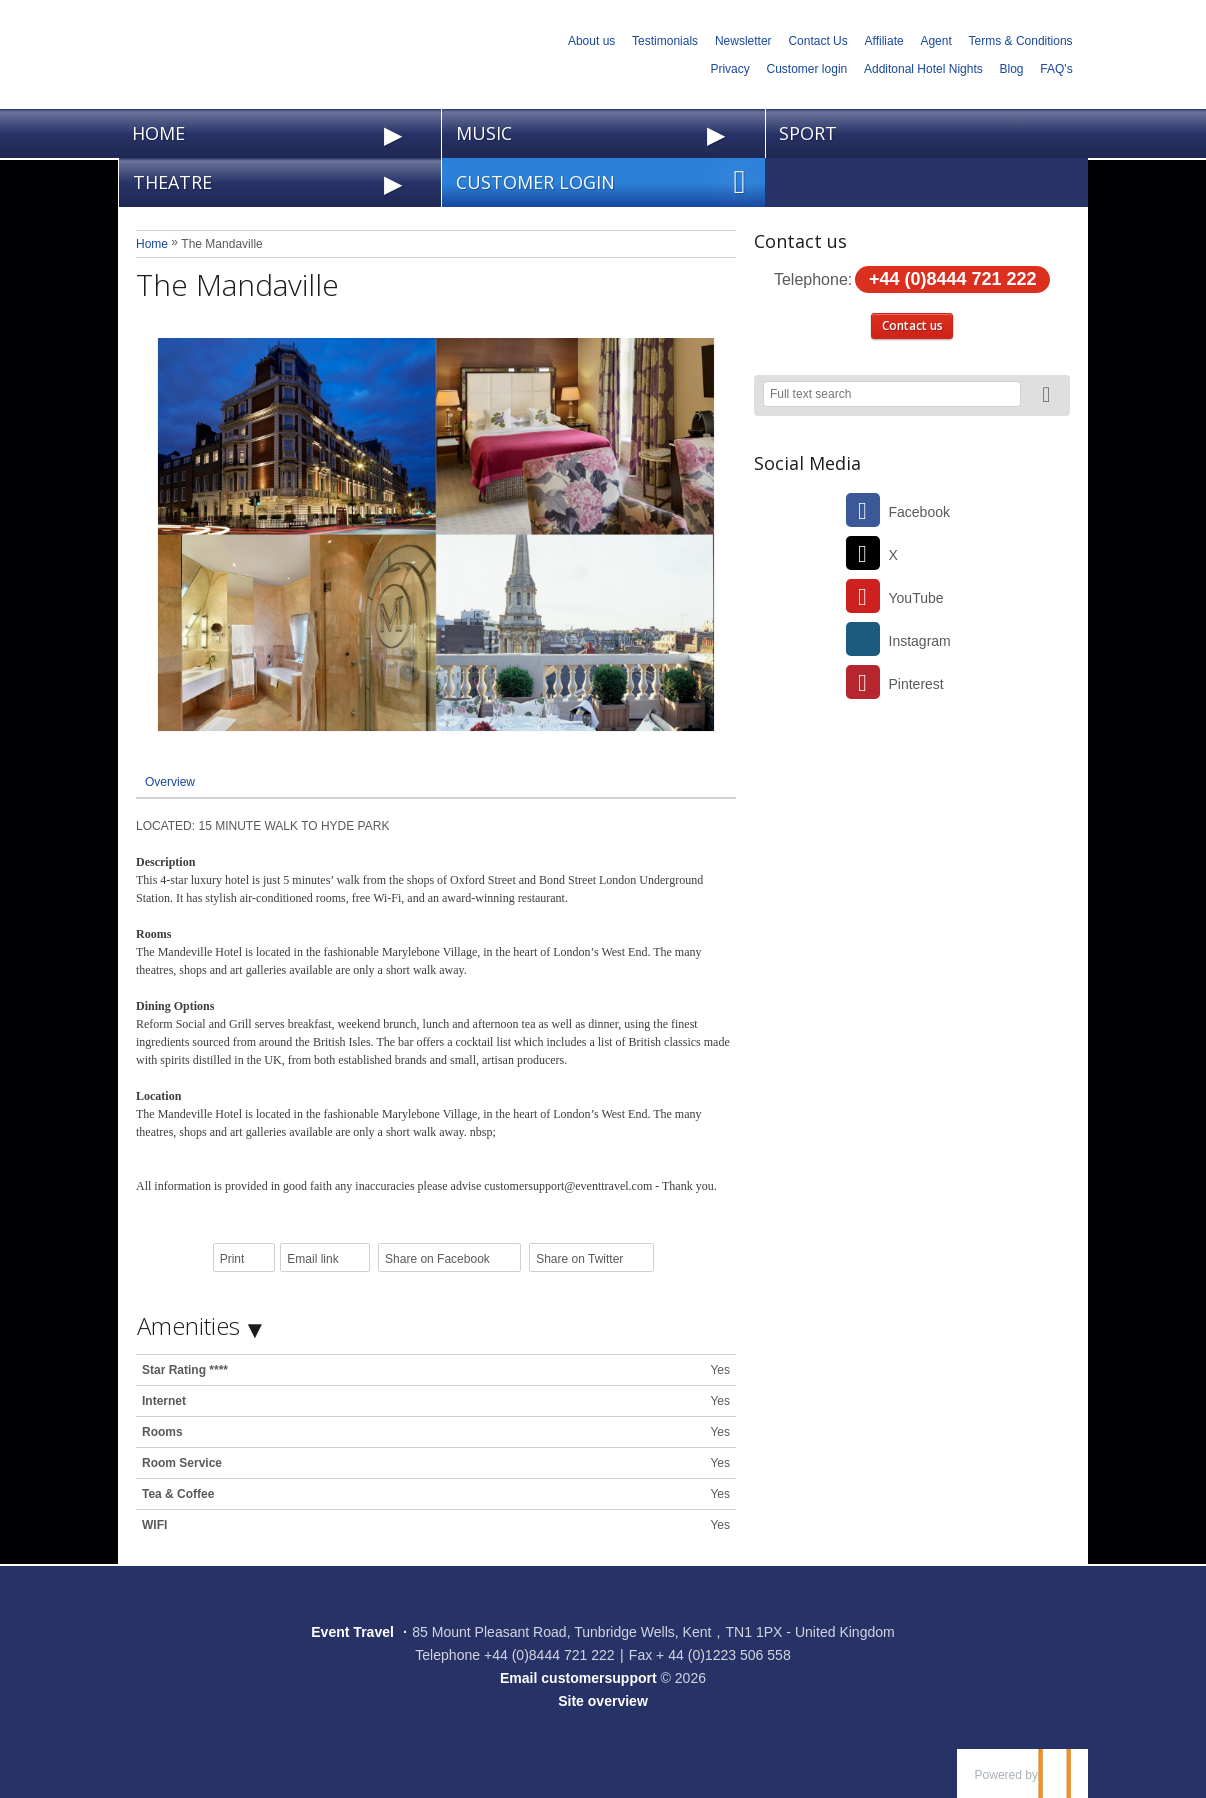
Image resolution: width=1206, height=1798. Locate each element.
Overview (170, 782)
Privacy (729, 69)
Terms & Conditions (1021, 41)
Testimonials (665, 41)
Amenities (188, 1325)
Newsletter (743, 41)
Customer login (807, 69)
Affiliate (884, 41)
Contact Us (817, 41)
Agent (935, 41)
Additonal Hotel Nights (923, 69)
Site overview (603, 1701)
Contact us (912, 325)
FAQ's (1056, 69)
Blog (1012, 69)
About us (591, 41)
